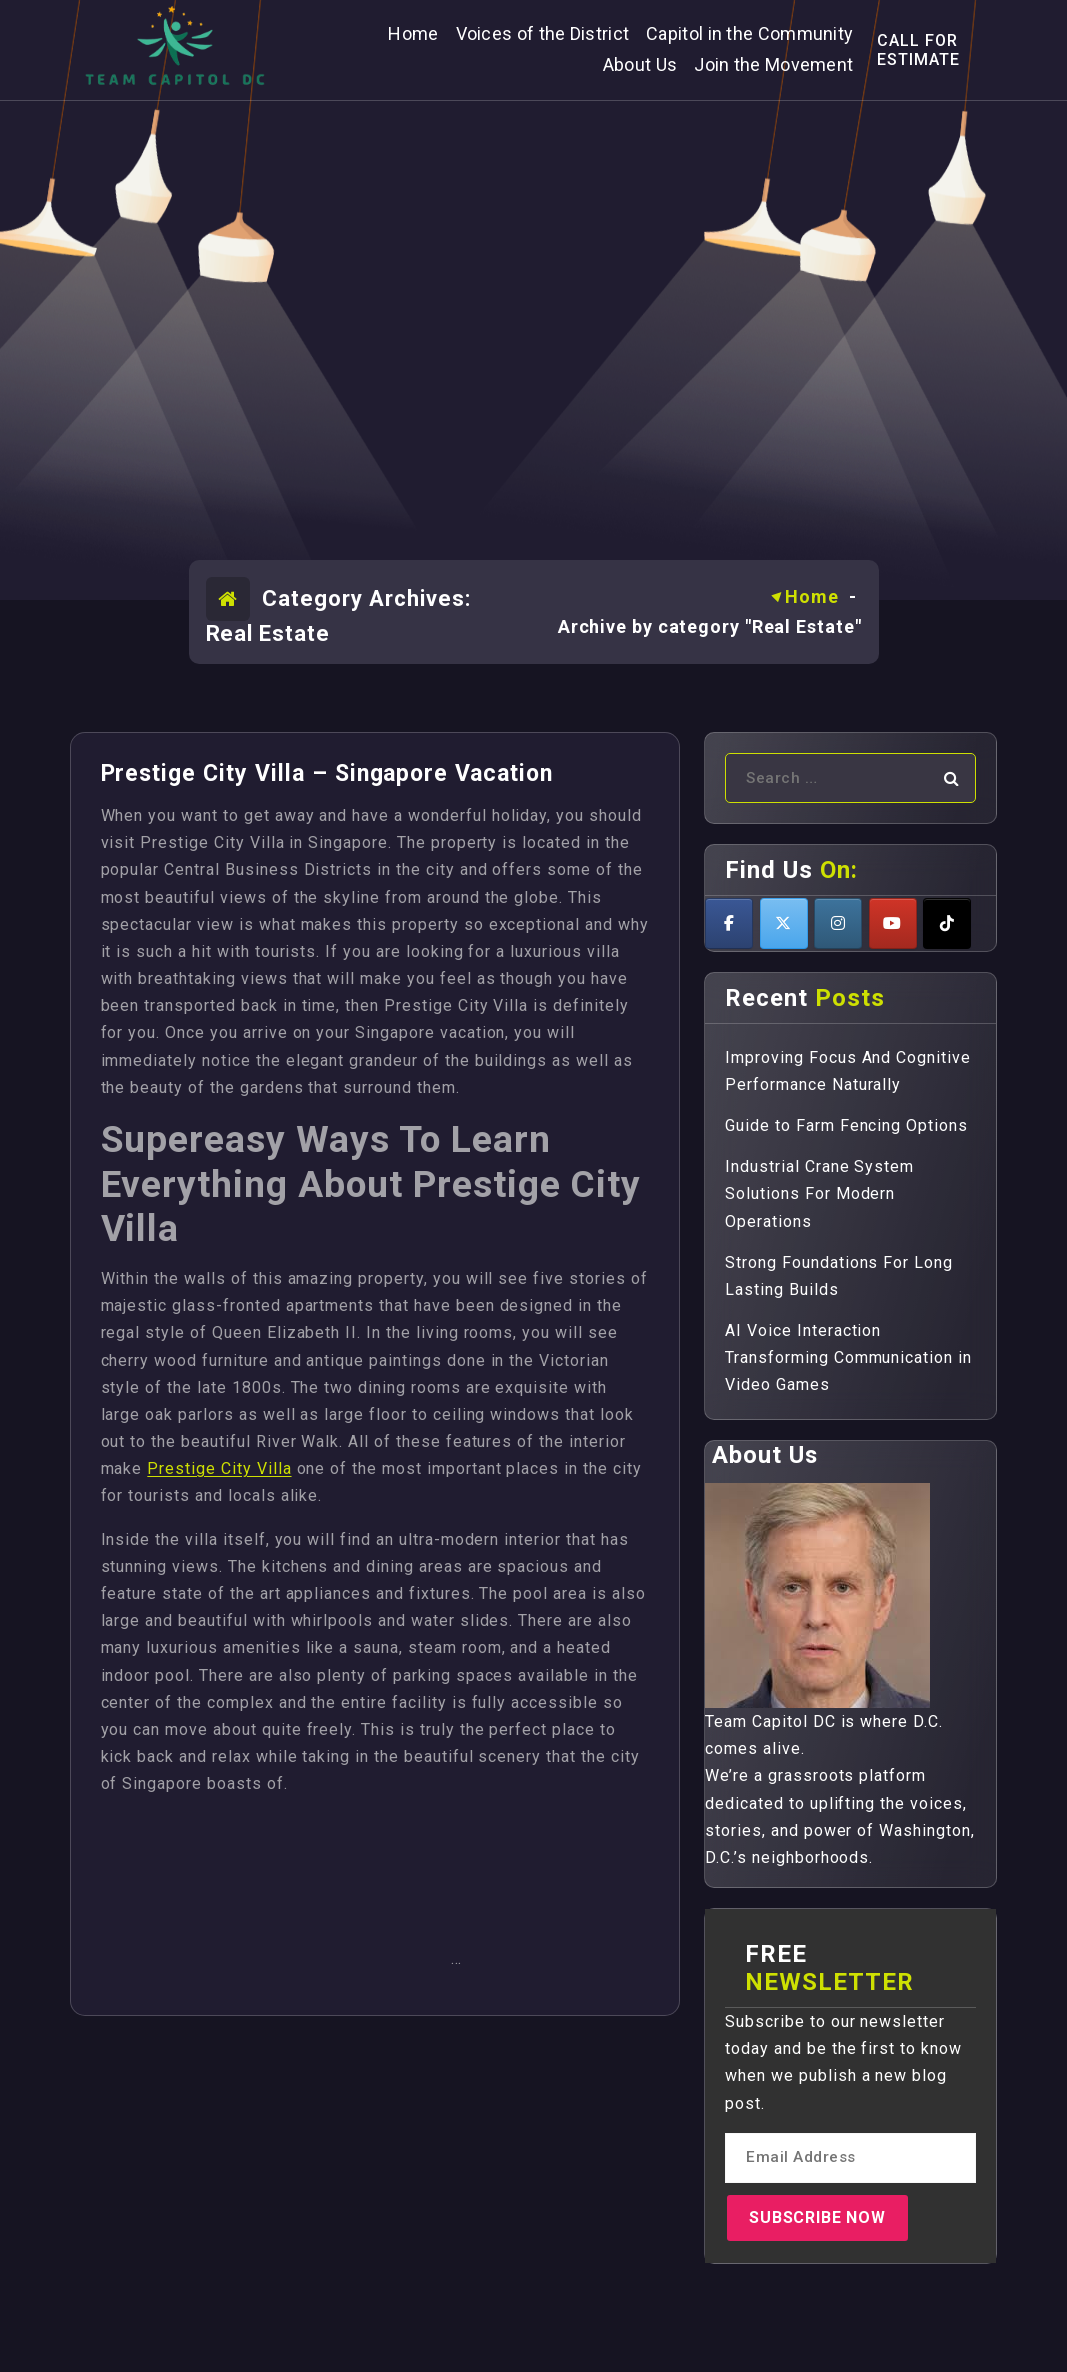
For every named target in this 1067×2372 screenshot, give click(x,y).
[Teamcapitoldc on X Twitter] (784, 923)
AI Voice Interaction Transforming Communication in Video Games (848, 1357)
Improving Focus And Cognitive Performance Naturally (848, 1071)
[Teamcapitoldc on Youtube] (893, 923)
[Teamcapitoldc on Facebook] (729, 923)
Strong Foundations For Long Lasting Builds (839, 1276)
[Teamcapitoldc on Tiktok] (947, 923)
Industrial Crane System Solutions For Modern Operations (819, 1193)
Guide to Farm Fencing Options (846, 1125)
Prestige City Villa (219, 1468)
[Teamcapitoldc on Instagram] (838, 923)
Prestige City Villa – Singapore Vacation (327, 773)
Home (812, 596)
